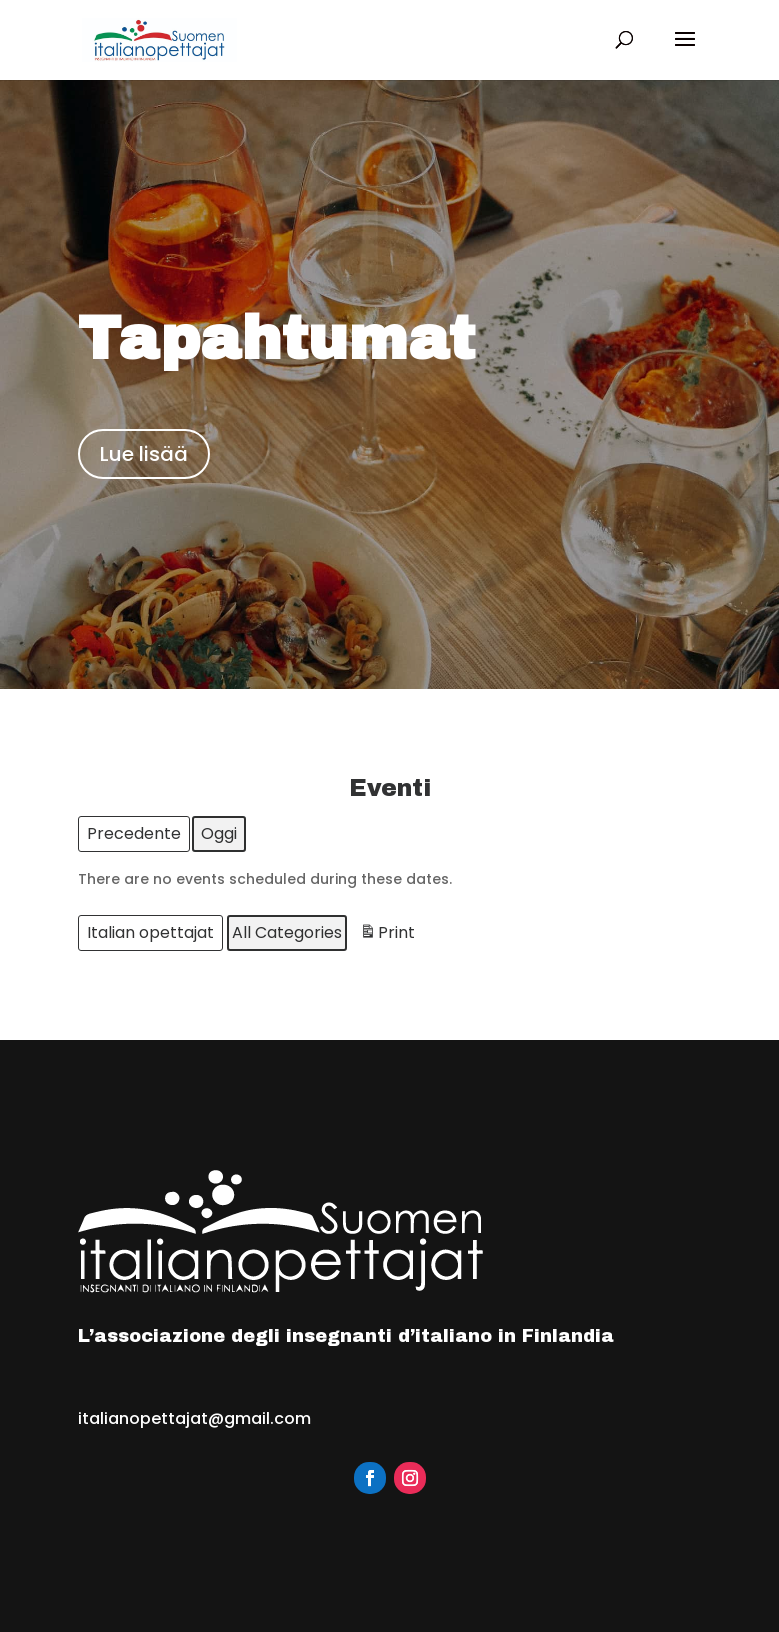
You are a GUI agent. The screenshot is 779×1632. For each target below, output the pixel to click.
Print (387, 935)
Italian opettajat (150, 932)
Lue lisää (144, 454)
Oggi (219, 833)
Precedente (134, 833)
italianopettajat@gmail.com (194, 1418)
